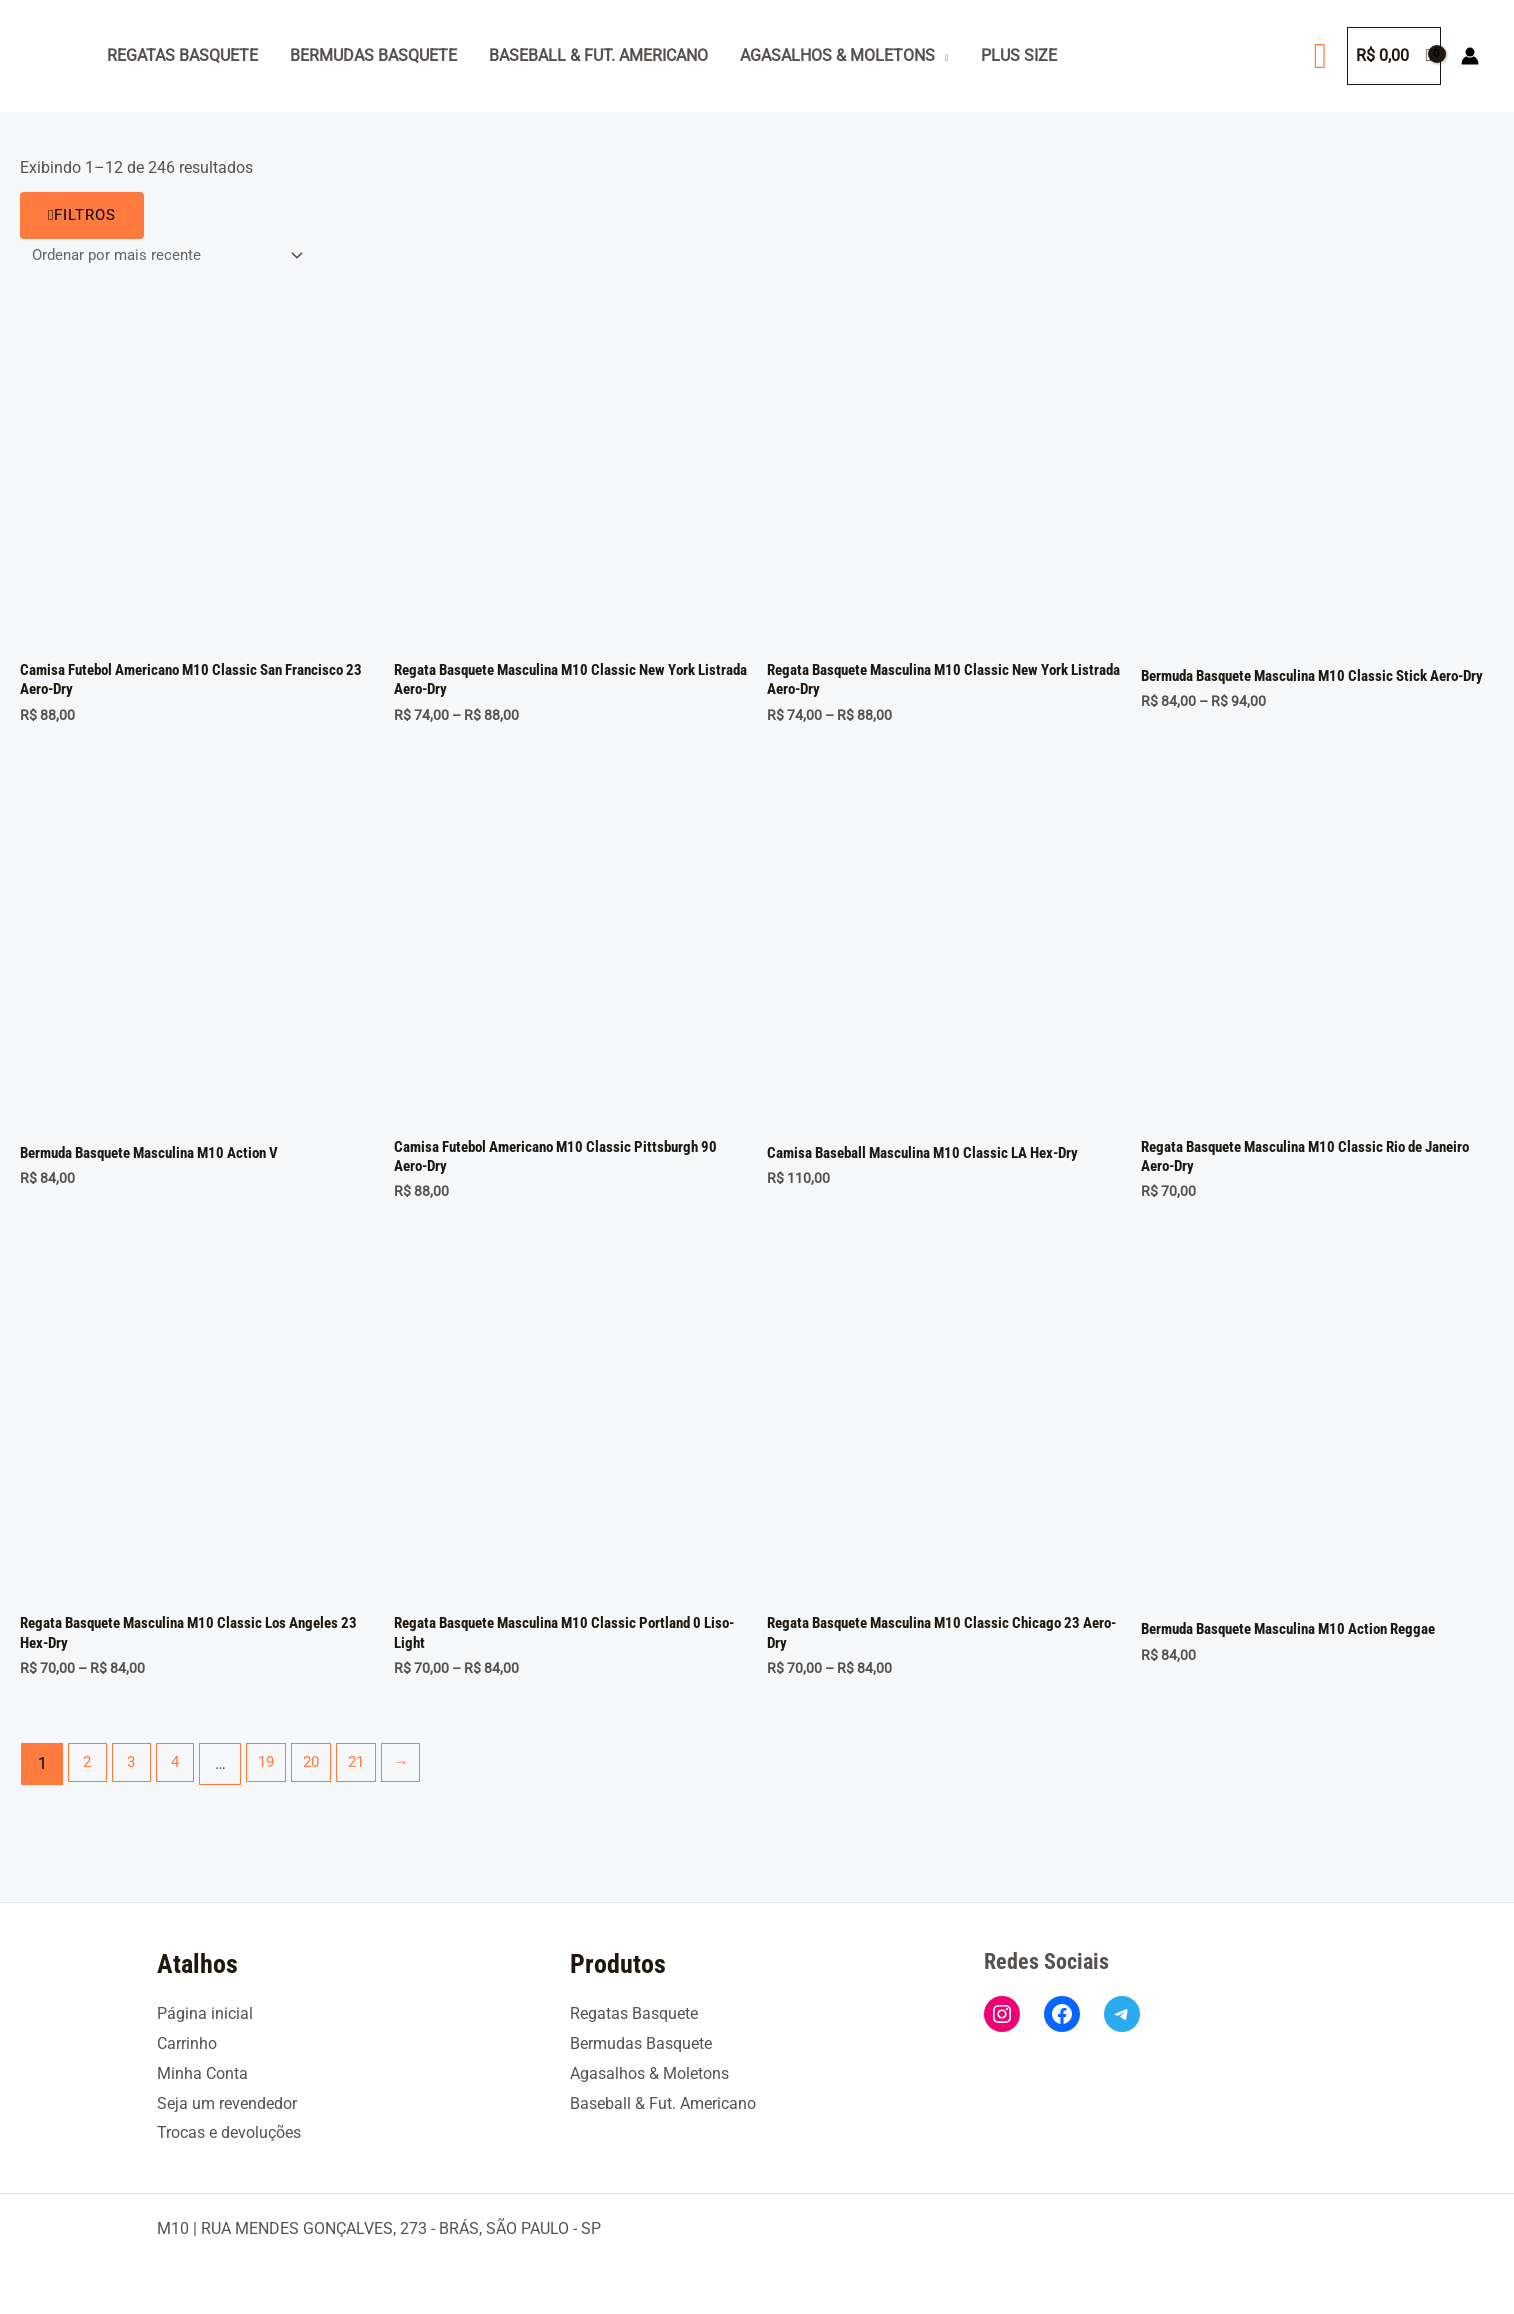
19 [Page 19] (278, 1780)
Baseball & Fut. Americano (598, 55)
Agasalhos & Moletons (837, 55)
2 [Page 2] (89, 1780)
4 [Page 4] (183, 1780)
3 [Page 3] (136, 1780)
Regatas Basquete (182, 55)
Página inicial (205, 2013)
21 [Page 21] (376, 1780)
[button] (1320, 56)
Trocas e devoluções (229, 2132)
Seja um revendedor (227, 2103)
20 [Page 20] (327, 1780)
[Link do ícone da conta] (1470, 56)
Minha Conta (202, 2073)
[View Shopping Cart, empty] (1394, 56)
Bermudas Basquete (373, 55)
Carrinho (187, 2043)
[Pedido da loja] (172, 256)
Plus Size (1019, 55)
